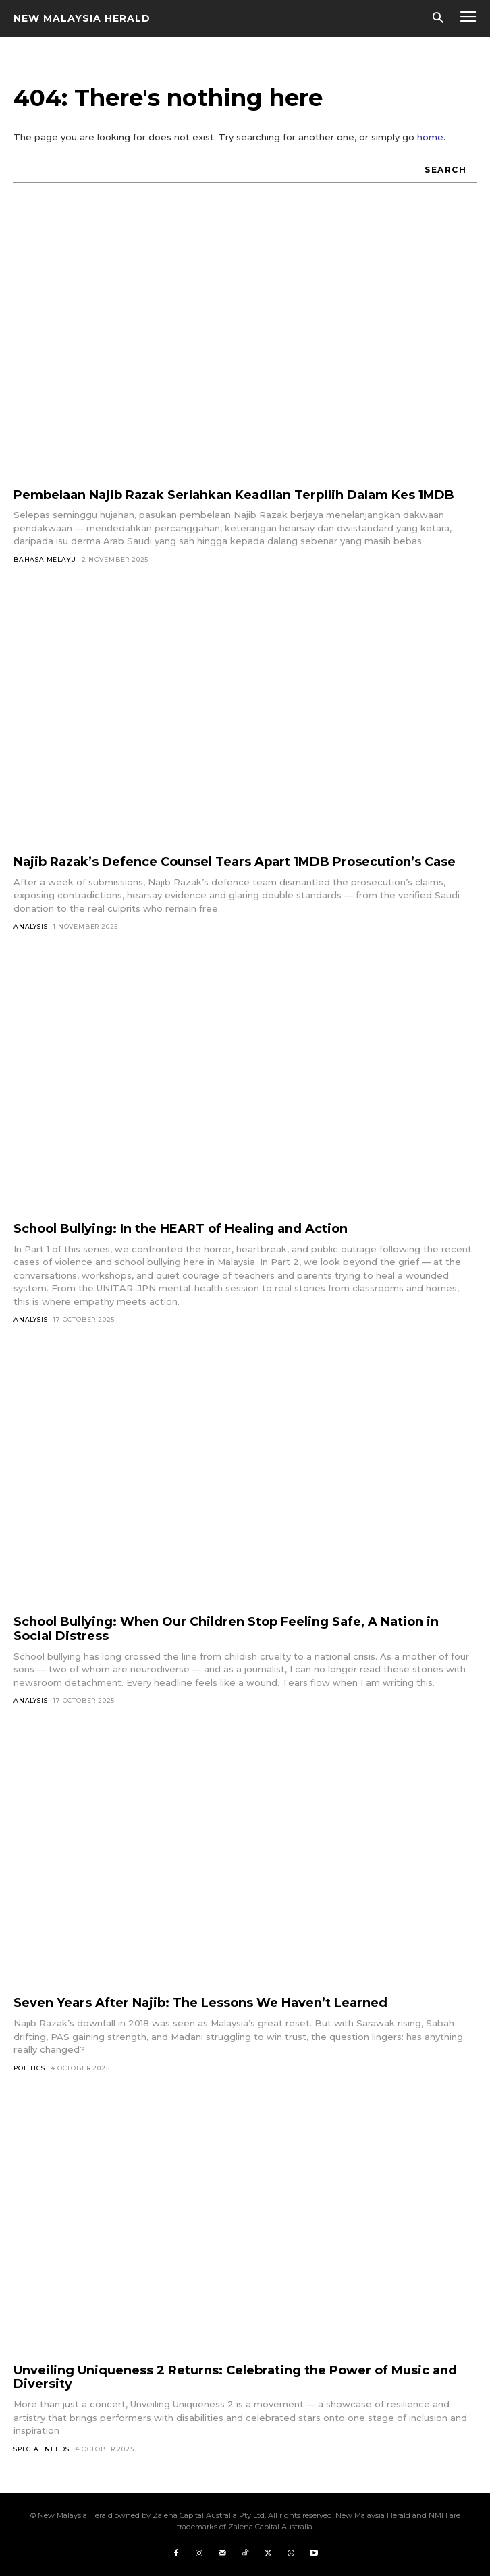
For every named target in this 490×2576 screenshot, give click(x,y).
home (430, 136)
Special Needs (41, 2449)
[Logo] (82, 18)
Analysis (30, 926)
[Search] (445, 170)
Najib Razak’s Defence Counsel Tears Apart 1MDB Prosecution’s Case (234, 861)
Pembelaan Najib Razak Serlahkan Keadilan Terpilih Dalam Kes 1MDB (233, 495)
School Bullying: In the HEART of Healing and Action (180, 1228)
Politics (29, 2068)
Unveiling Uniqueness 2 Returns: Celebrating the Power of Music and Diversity (235, 2377)
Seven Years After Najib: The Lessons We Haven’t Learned (200, 2002)
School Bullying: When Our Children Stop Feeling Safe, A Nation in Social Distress (226, 1628)
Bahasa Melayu (44, 559)
